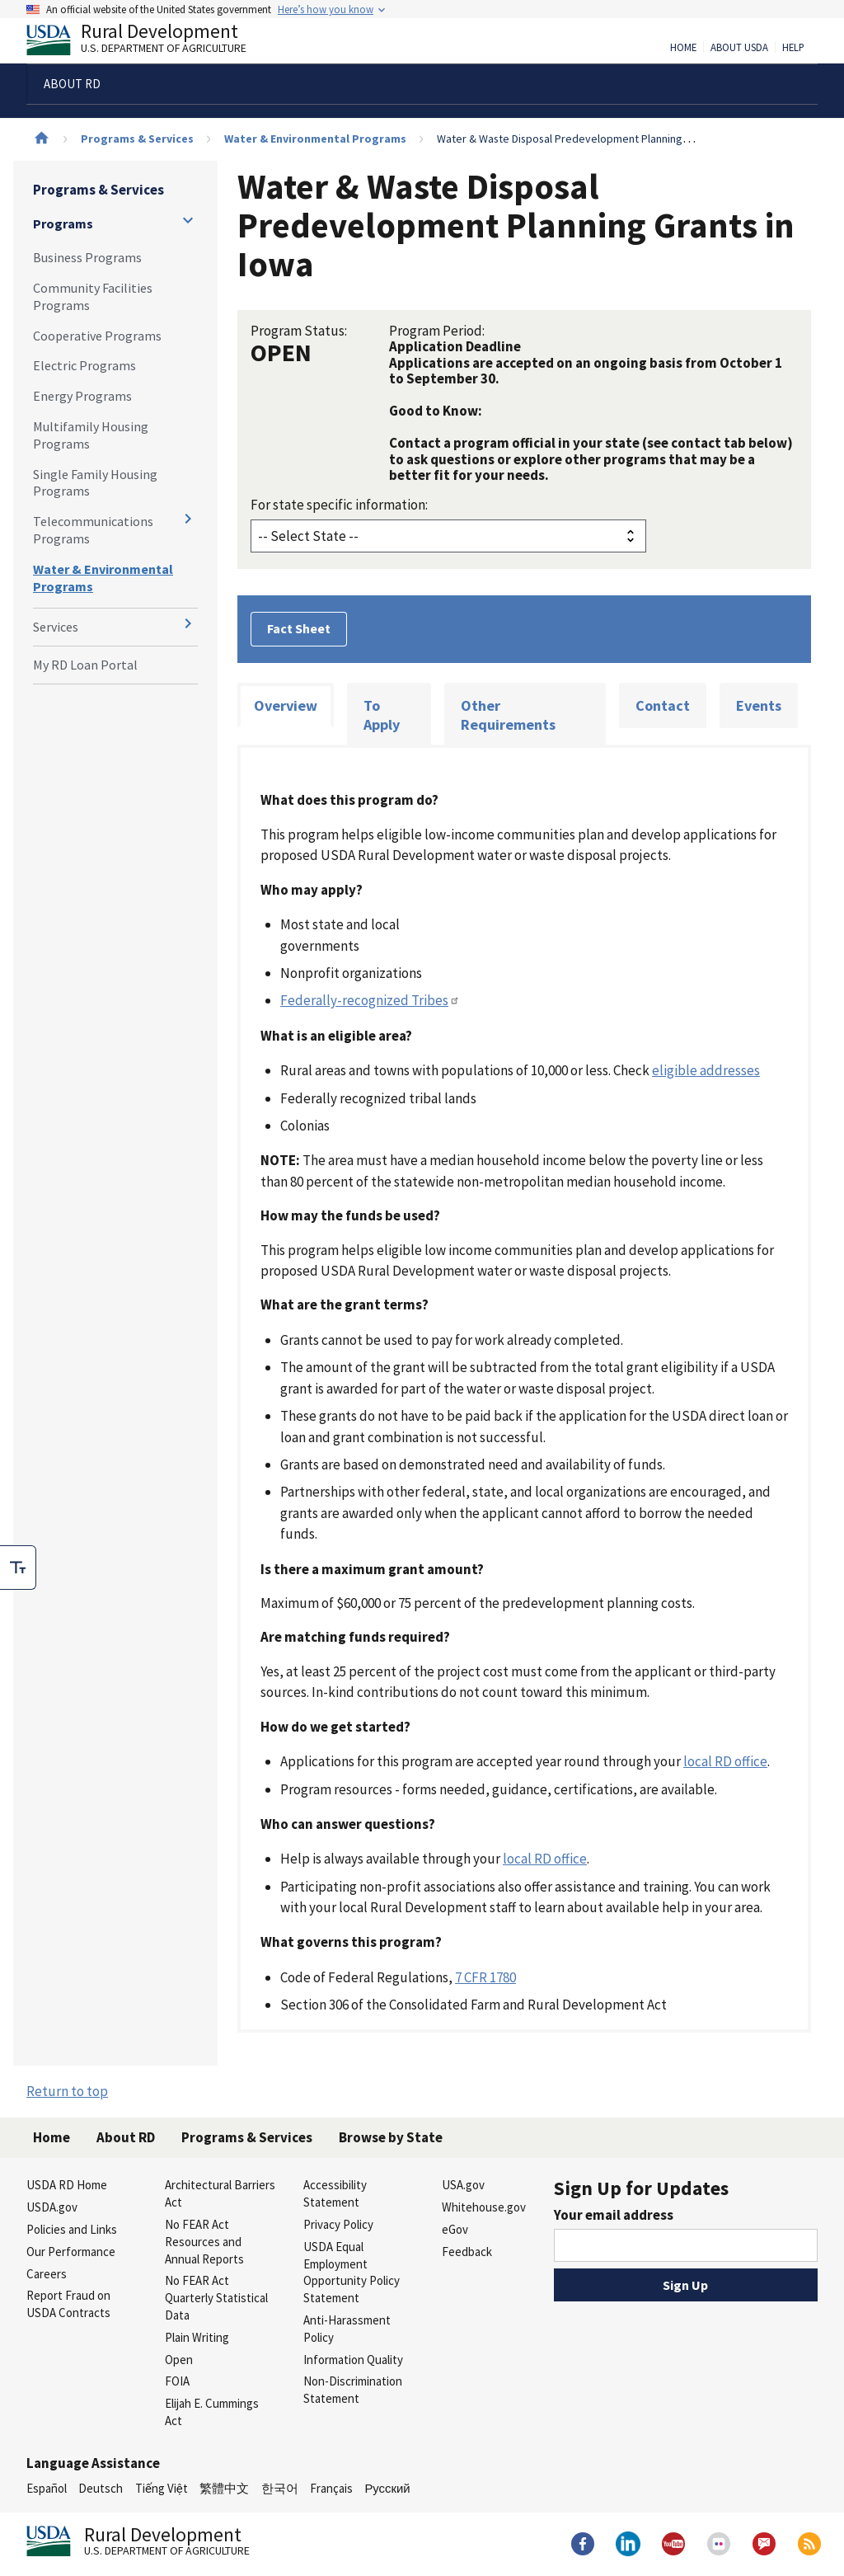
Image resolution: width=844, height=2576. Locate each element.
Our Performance (70, 2251)
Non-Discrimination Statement (352, 2389)
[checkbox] (18, 1567)
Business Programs (87, 257)
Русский (387, 2488)
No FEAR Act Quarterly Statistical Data (216, 2298)
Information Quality (353, 2359)
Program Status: (299, 331)
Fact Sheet (299, 628)
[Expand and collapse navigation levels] (188, 220)
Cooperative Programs (97, 335)
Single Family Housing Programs (95, 483)
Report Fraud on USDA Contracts (68, 2303)
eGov (455, 2229)
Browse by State (391, 2137)
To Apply (381, 715)
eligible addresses (706, 1070)
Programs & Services (137, 138)
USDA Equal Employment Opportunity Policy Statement (351, 2272)
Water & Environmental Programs (315, 138)
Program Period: (437, 331)
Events (758, 705)
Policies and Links (71, 2229)
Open (179, 2359)
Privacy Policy (338, 2224)
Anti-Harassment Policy (347, 2328)
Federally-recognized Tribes (370, 1000)
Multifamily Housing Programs (90, 435)
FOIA (177, 2381)
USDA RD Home (66, 2185)
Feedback (467, 2251)
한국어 (279, 2488)
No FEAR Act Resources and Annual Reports (204, 2241)
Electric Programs (84, 365)
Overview (285, 705)
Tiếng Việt (161, 2488)
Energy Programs (82, 396)
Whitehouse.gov (484, 2207)
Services (55, 626)
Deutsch (100, 2488)
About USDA (739, 48)
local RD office (725, 1761)
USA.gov (463, 2185)
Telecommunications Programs (93, 530)
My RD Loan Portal (85, 664)
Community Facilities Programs (92, 296)
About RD (125, 2137)
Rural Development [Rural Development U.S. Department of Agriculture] (150, 42)
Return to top (67, 2091)
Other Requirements (508, 715)
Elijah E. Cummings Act (212, 2411)
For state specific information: (339, 505)
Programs (63, 223)
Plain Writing (197, 2337)
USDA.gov (51, 2207)
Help (793, 48)
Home (683, 48)
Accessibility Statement (335, 2193)
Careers (46, 2274)
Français (331, 2488)
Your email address (613, 2215)
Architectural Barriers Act (220, 2193)
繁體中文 (224, 2488)
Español (46, 2488)
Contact (662, 705)
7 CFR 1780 (485, 1977)
